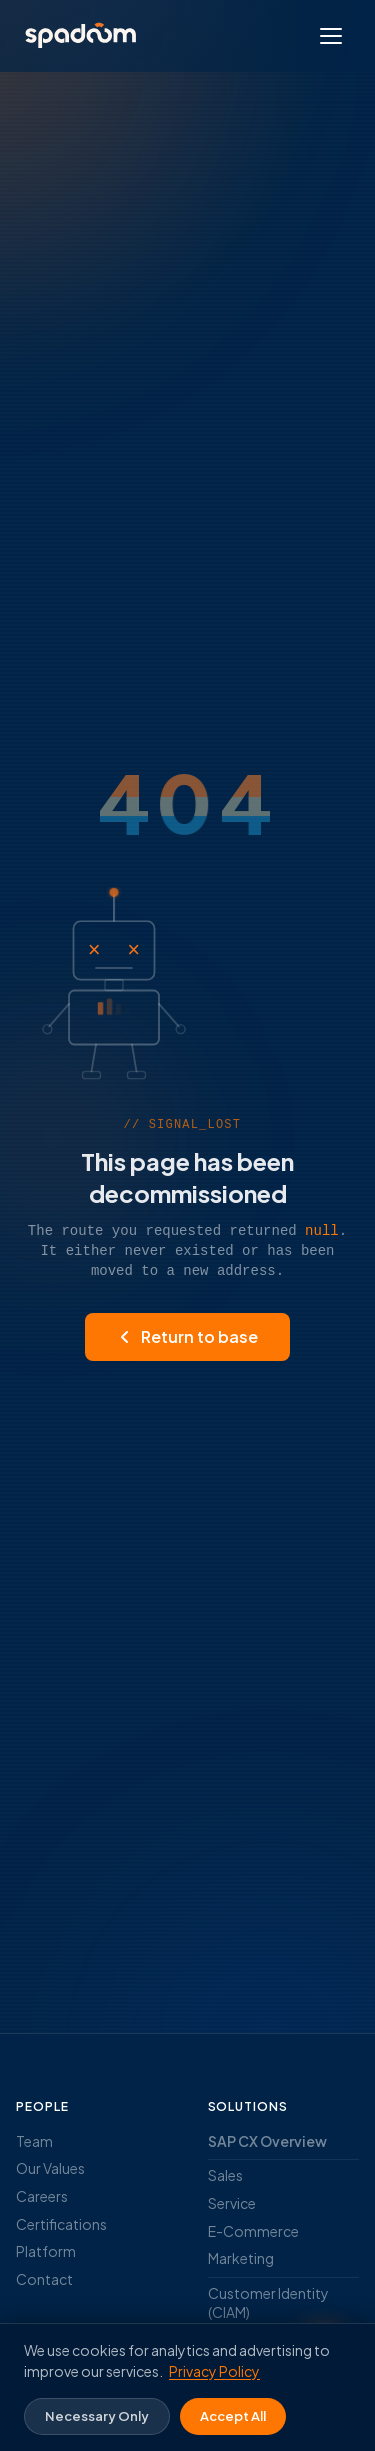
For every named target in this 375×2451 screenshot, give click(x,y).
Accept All (233, 2416)
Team (34, 2141)
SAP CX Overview (267, 2141)
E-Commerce (253, 2231)
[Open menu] (331, 36)
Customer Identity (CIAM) (268, 2303)
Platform (46, 2251)
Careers (42, 2196)
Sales (225, 2175)
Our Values (50, 2168)
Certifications (61, 2224)
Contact (44, 2279)
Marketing (241, 2258)
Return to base (187, 1336)
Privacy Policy (214, 2371)
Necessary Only (97, 2416)
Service (232, 2203)
